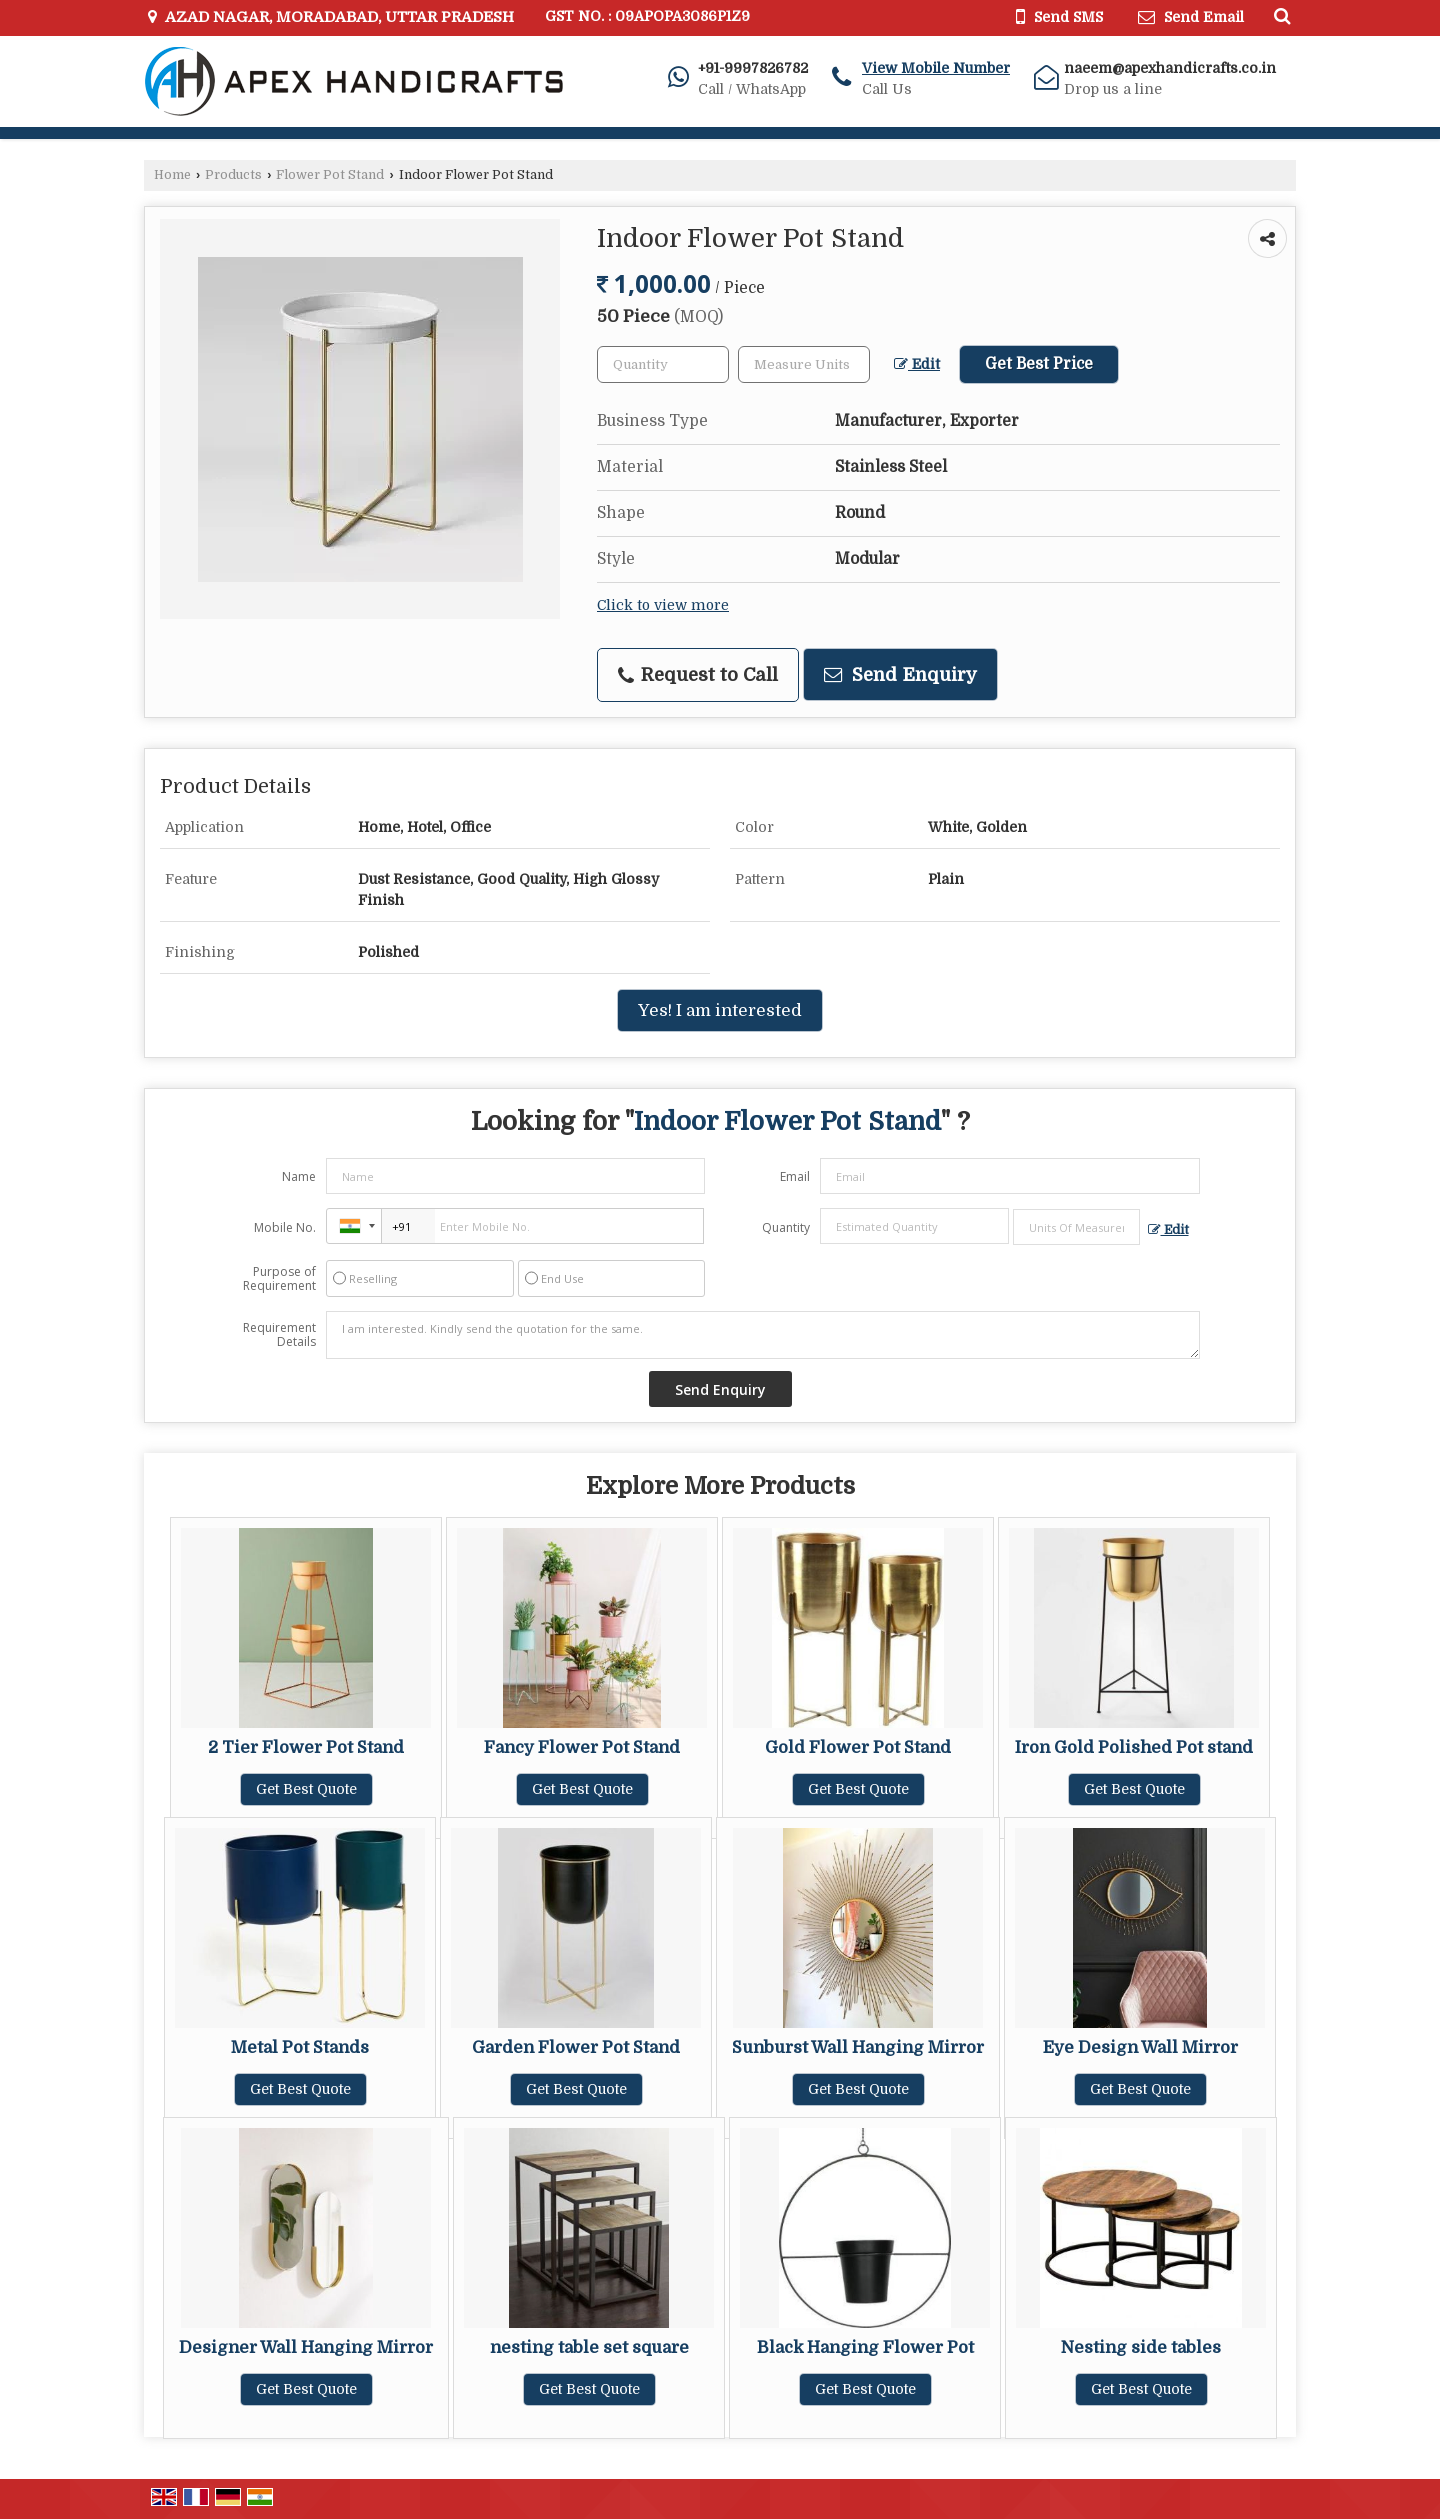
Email (795, 1176)
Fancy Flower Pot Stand (582, 1747)
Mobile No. (285, 1227)
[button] (936, 68)
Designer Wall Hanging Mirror (306, 2347)
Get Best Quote (306, 1789)
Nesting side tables (1141, 2347)
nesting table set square (589, 2347)
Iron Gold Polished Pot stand (1134, 1747)
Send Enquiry (900, 674)
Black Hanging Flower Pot (865, 2347)
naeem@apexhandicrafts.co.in (1170, 68)
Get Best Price (1039, 364)
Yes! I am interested (720, 1010)
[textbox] (804, 364)
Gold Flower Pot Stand (858, 1747)
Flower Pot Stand (330, 175)
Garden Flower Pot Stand (576, 2047)
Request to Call (698, 675)
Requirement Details (279, 1335)
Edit (917, 364)
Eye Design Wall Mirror (1140, 2047)
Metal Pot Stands (300, 2047)
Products (233, 175)
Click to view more (663, 605)
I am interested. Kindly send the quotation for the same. (763, 1335)
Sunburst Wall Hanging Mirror (858, 2047)
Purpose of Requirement (279, 1279)
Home (172, 175)
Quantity (786, 1227)
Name (299, 1176)
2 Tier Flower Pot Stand (306, 1747)
